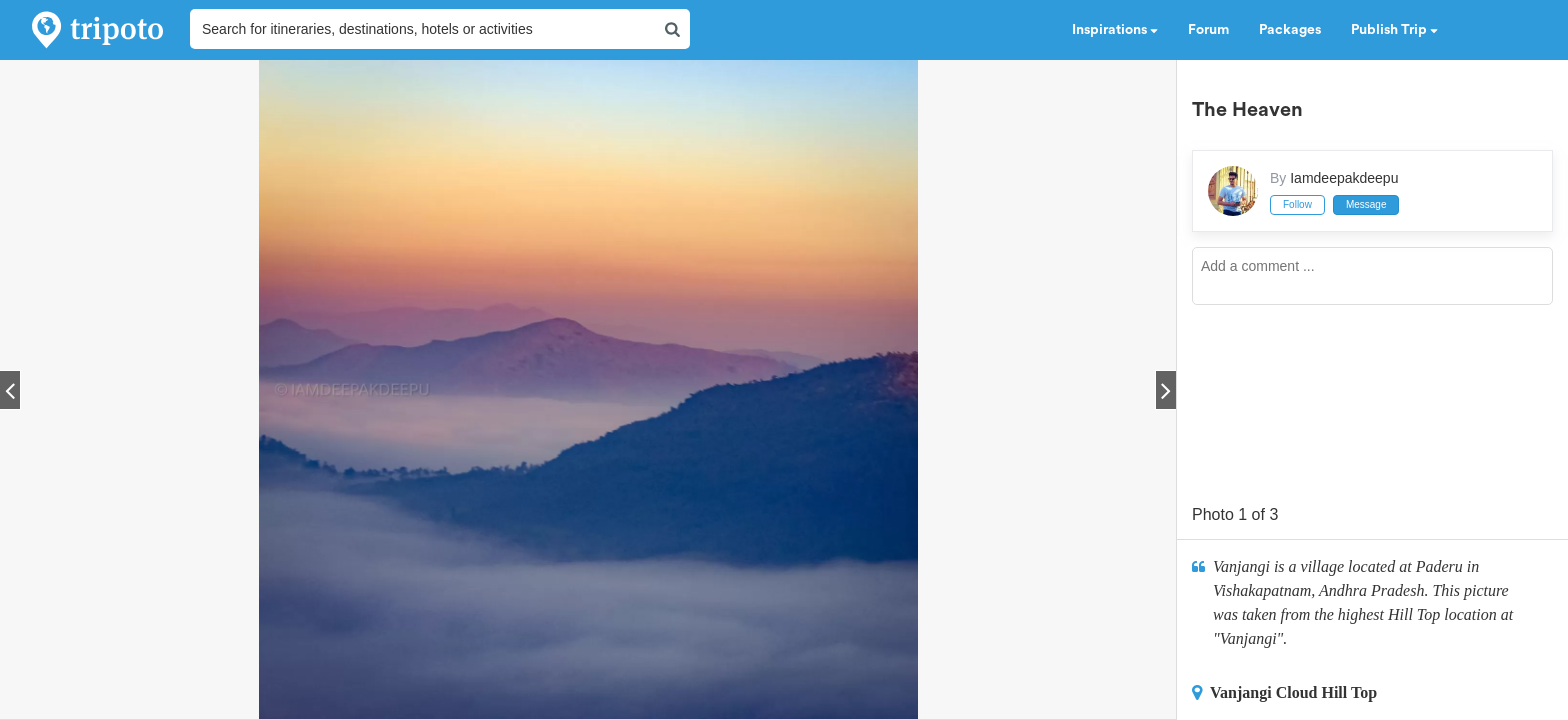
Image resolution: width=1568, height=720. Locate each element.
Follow (1297, 204)
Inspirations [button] (1115, 30)
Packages (1290, 30)
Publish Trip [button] (1394, 30)
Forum (1208, 30)
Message (1366, 204)
